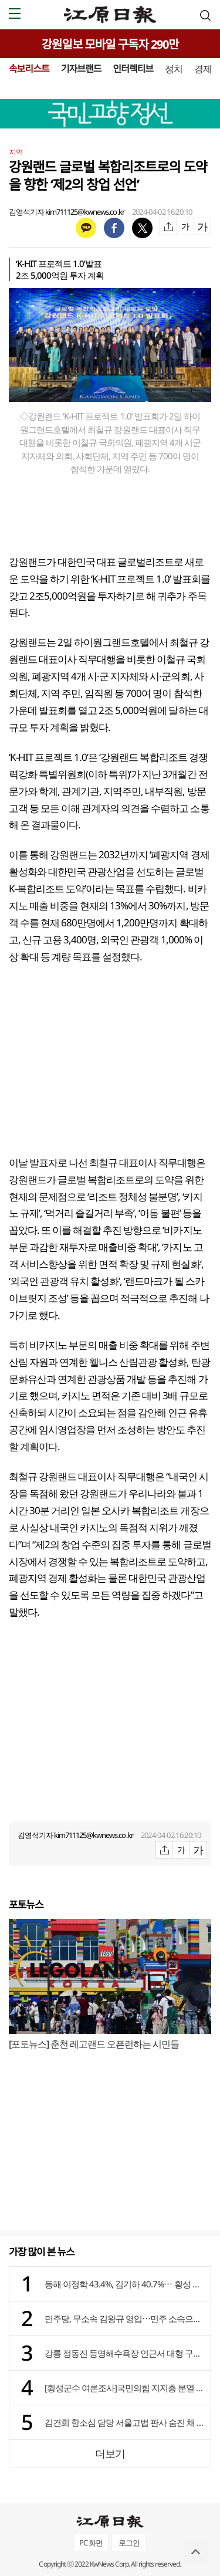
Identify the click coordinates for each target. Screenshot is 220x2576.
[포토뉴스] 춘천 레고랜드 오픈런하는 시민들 (94, 2043)
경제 (203, 68)
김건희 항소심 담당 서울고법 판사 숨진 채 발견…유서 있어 (125, 2422)
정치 (173, 68)
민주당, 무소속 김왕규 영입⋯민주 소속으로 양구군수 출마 (125, 2318)
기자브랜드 (81, 68)
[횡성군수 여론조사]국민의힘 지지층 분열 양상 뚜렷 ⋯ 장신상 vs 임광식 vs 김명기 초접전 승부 (125, 2388)
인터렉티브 (133, 68)
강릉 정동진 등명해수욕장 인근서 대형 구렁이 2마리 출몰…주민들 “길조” (125, 2353)
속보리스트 (29, 68)
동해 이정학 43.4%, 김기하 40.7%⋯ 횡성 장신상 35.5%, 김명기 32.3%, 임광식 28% (125, 2284)
